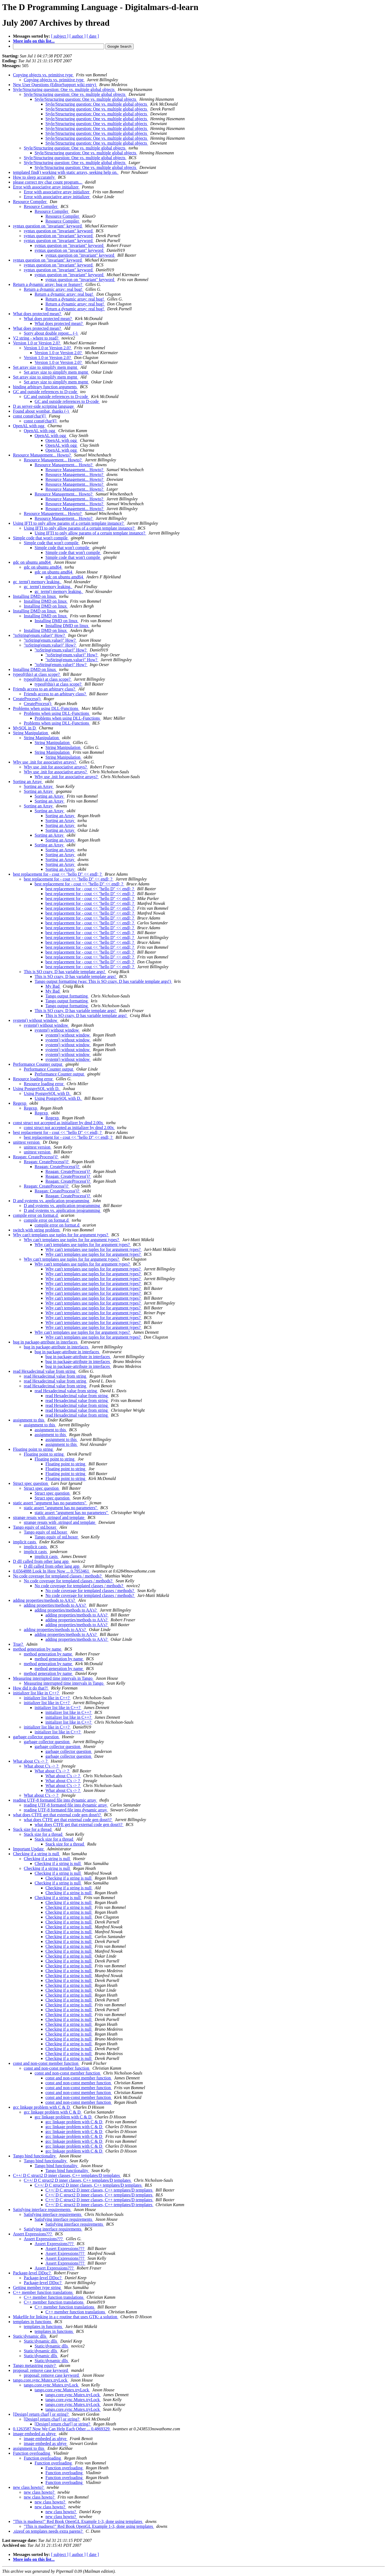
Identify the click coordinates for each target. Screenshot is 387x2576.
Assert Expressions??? (33, 2234)
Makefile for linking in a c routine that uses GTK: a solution (65, 2316)
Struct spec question (31, 1483)
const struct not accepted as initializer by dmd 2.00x (58, 1122)
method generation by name (37, 1649)
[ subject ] (59, 36)
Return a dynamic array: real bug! (53, 289)
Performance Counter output (38, 1064)
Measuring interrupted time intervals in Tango (53, 1678)
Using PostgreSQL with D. (37, 1088)
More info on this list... (34, 41)
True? (18, 1644)
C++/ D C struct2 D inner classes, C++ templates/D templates (67, 2175)
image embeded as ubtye (35, 2433)
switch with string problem (37, 1230)
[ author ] (78, 36)
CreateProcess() (27, 698)
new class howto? (29, 2487)
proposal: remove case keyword (41, 2370)
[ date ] (93, 36)
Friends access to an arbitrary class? (44, 689)
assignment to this (29, 1420)
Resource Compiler (30, 201)
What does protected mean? (37, 313)
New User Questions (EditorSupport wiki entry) (55, 84)
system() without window (35, 1020)
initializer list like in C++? (36, 1693)
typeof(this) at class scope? (37, 674)
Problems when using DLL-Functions (46, 708)
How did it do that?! (31, 1688)
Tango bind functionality (35, 2156)
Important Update (29, 1849)
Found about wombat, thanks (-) (41, 411)
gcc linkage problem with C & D (42, 2107)
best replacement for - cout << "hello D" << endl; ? (57, 874)
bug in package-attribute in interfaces (45, 1342)
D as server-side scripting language (44, 406)
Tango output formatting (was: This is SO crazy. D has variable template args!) (103, 981)
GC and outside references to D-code (45, 391)
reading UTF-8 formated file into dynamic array (55, 1800)
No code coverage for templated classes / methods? (57, 1576)
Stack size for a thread (32, 1829)
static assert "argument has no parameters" (50, 1503)
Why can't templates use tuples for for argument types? (61, 1234)
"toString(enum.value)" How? (39, 635)
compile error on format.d (36, 1215)
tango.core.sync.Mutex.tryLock (40, 2380)
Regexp (20, 1103)
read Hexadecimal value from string (44, 1371)
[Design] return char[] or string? (41, 2414)
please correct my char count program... (48, 182)
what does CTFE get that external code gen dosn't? (57, 1814)
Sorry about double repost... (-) (51, 333)
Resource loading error (33, 1079)
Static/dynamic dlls (30, 2336)
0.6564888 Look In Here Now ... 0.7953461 (51, 1571)
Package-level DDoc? (32, 2273)
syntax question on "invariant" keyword (48, 226)
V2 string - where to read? (36, 338)
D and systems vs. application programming (51, 1200)
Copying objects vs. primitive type (43, 75)
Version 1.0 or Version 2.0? (37, 343)
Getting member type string (37, 2287)
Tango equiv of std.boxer (35, 1527)
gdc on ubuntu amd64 (32, 562)
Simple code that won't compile (41, 538)
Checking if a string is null (36, 1853)
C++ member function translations (43, 2292)
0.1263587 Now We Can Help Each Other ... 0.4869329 (62, 2429)
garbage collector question (36, 1736)
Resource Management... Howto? (42, 455)
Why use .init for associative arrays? (45, 762)
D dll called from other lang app (41, 1561)
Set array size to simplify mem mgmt (45, 367)
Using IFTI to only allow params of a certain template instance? (69, 523)
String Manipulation (31, 733)
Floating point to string (33, 1449)
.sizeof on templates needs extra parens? (48, 2531)
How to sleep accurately (34, 177)
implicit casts (25, 1542)
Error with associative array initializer (46, 187)
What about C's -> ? (30, 1761)
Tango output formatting (67, 996)
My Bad (53, 986)
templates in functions (32, 2321)
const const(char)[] (30, 416)
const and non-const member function (46, 2063)
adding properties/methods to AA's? (44, 1600)
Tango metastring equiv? (35, 2365)
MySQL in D (25, 728)
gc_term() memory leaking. (37, 581)
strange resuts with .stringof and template (49, 1517)
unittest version (27, 1142)
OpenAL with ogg (29, 425)
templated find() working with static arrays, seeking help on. (66, 172)
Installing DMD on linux (35, 596)
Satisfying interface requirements (42, 2209)
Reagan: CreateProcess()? (36, 1157)
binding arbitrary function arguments (45, 386)
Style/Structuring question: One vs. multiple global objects (64, 89)
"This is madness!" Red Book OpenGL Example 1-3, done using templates (78, 2521)
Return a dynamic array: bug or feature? (48, 284)
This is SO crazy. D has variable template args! (65, 971)
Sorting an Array (28, 781)
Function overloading (32, 2453)
